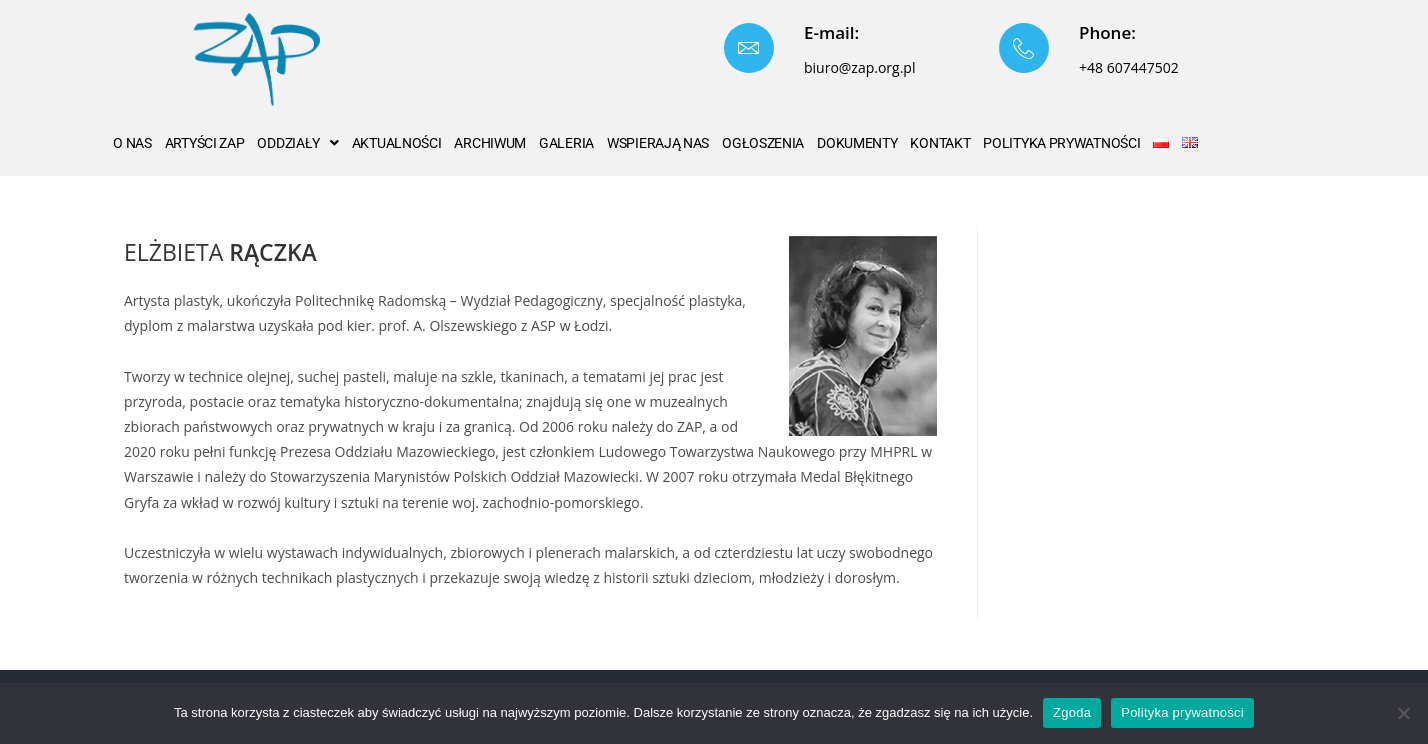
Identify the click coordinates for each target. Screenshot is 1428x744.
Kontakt (940, 143)
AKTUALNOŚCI (397, 143)
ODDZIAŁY (297, 143)
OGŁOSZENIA (763, 143)
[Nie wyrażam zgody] (1403, 713)
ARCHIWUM (490, 143)
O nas (132, 143)
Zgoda (1072, 712)
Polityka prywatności (1182, 712)
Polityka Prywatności (1061, 143)
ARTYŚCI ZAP (205, 143)
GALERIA (566, 143)
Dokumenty (857, 143)
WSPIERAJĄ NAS (658, 143)
